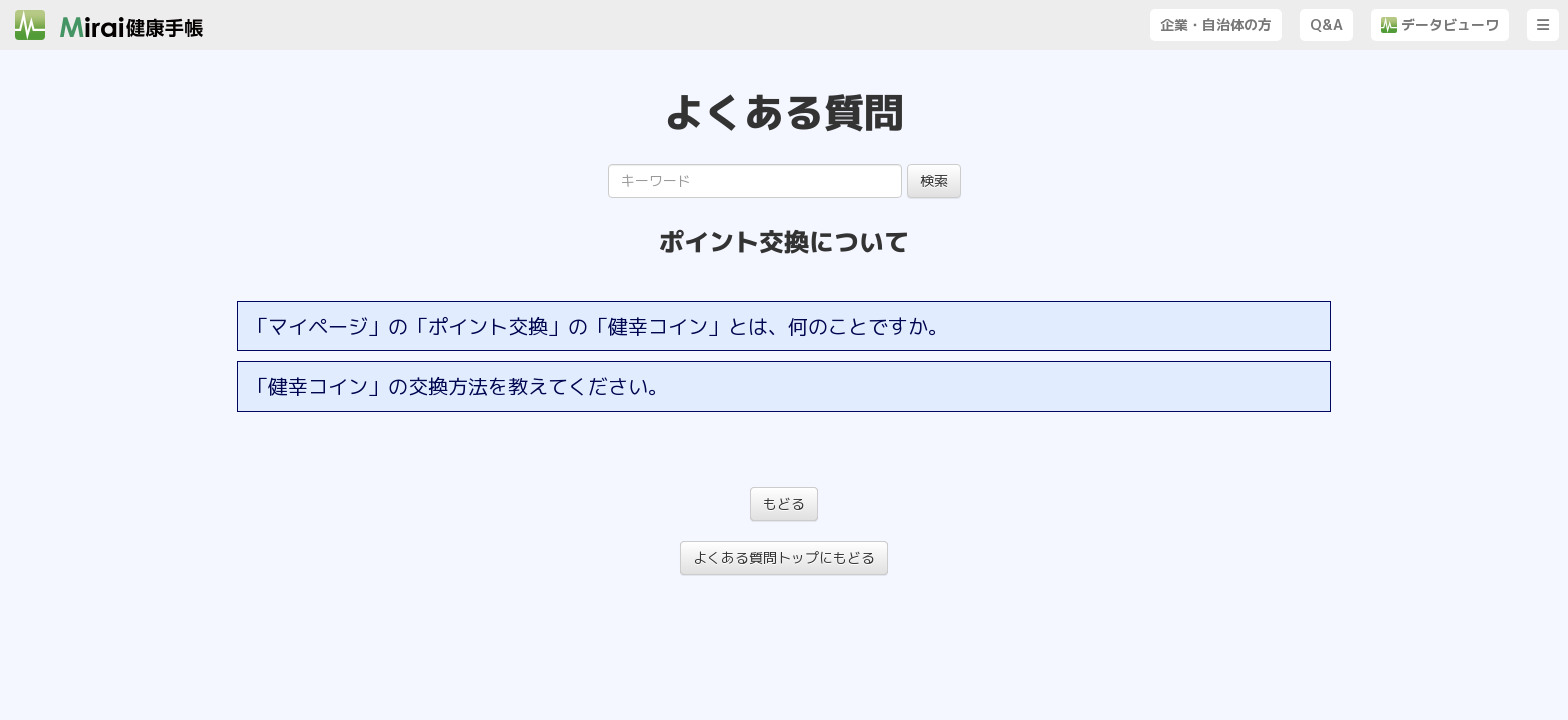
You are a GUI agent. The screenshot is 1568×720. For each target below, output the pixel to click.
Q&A (1326, 24)
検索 (934, 180)
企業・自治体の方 (1216, 24)
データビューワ (1440, 24)
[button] (1543, 25)
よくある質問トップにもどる (784, 557)
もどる (784, 503)
